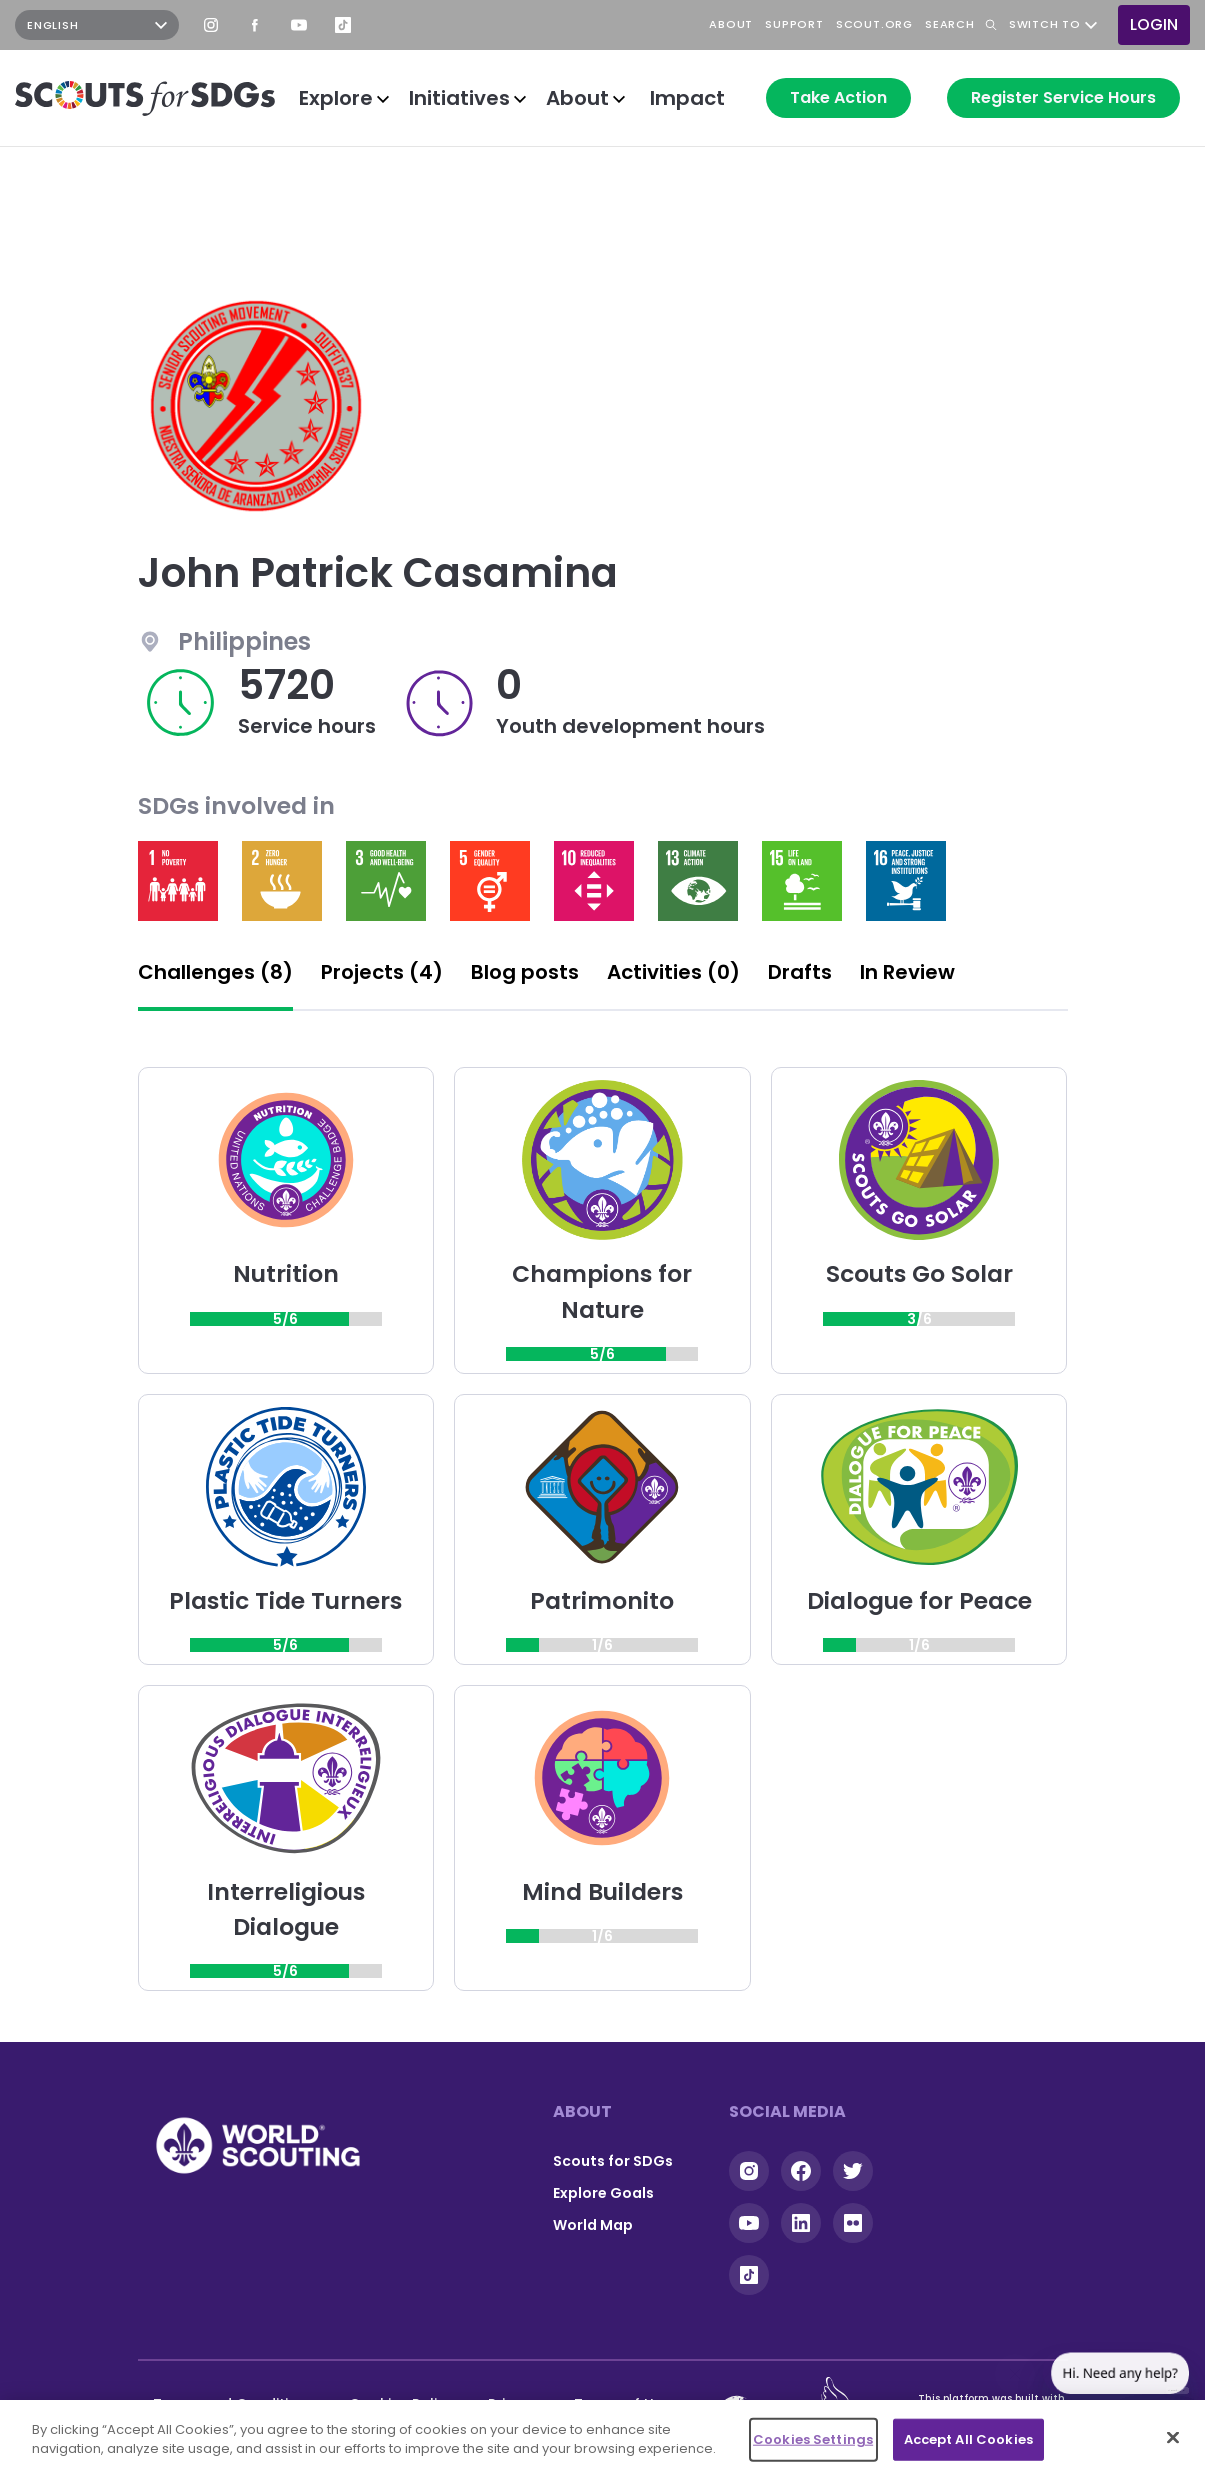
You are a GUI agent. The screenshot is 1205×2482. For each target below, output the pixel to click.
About (577, 98)
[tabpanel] (603, 1529)
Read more (178, 881)
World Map (593, 2225)
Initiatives (459, 98)
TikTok (343, 25)
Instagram (211, 25)
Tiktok (749, 2275)
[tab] (215, 978)
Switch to (1045, 25)
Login (1154, 24)
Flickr (853, 2223)
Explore (336, 98)
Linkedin (801, 2223)
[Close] (1173, 2437)
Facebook (255, 25)
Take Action (838, 97)
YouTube (299, 25)
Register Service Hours (1063, 97)
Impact (687, 98)
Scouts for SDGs (613, 2161)
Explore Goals (603, 2193)
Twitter (853, 2171)
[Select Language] (97, 25)
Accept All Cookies (968, 2439)
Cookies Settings (813, 2439)
